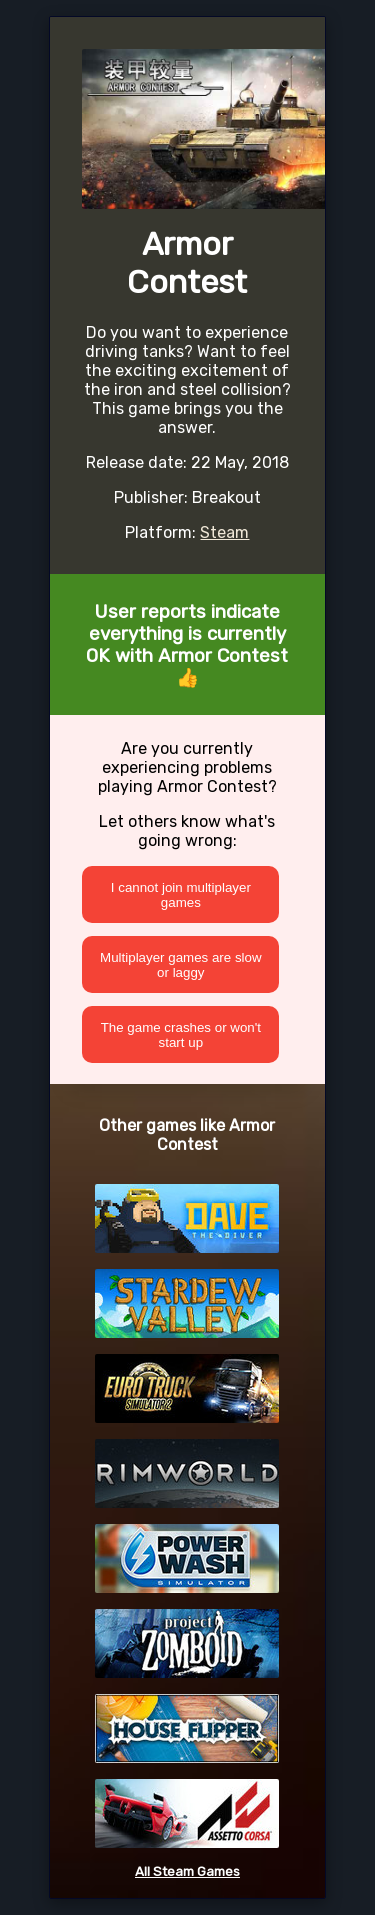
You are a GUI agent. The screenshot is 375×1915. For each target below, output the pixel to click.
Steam (224, 532)
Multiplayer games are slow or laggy (180, 965)
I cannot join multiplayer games (181, 895)
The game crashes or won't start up (181, 1035)
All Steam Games (187, 1871)
